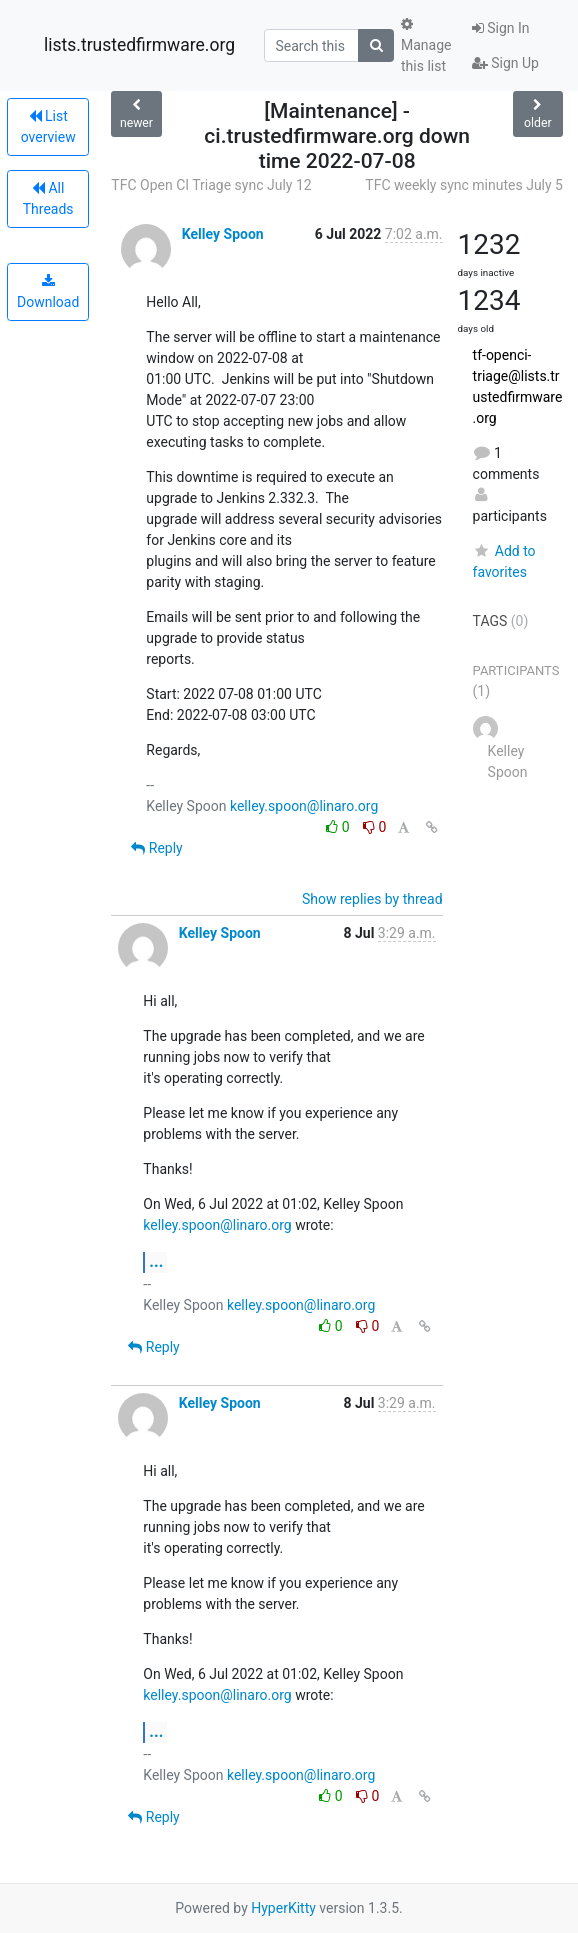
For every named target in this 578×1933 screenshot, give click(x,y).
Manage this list (426, 45)
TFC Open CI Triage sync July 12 (211, 185)
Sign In (501, 28)
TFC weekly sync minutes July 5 (464, 185)
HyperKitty (283, 1908)
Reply (156, 848)
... (156, 1261)
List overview (48, 126)
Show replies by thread (372, 899)
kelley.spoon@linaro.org (304, 806)
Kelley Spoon (223, 234)
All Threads (48, 198)
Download (48, 292)
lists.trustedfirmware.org (139, 45)
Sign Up (505, 63)
